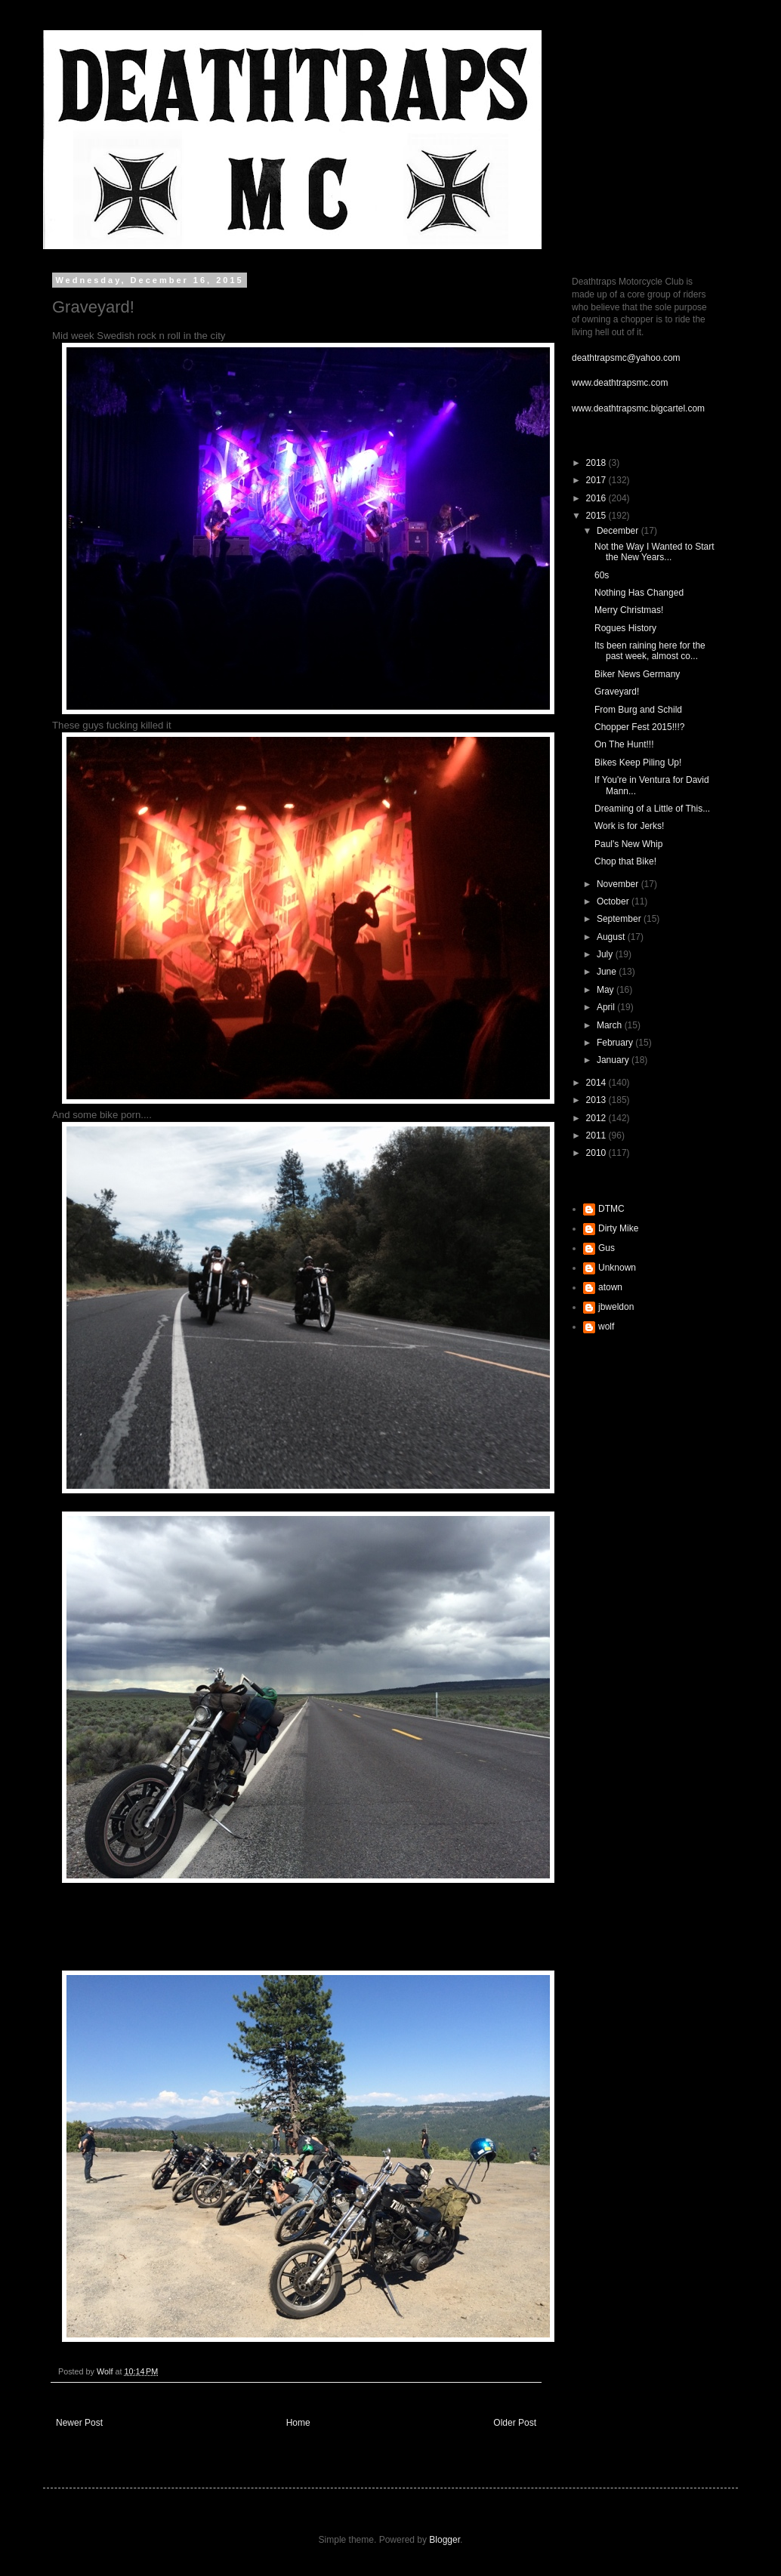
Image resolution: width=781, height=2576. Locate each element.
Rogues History (625, 628)
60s (601, 575)
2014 (597, 1082)
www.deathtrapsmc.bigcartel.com (638, 408)
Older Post (514, 2422)
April (607, 1007)
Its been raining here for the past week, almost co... (649, 650)
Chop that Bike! (625, 861)
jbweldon (616, 1307)
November (619, 884)
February (616, 1042)
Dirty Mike (618, 1228)
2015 (597, 515)
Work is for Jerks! (629, 826)
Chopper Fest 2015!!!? (639, 727)
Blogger (444, 2539)
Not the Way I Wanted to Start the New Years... (654, 551)
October (614, 901)
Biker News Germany (637, 674)
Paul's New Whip (628, 844)
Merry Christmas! (628, 610)
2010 (597, 1153)
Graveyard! (616, 691)
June (608, 971)
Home (298, 2422)
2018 (597, 463)
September (620, 919)
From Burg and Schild (638, 709)
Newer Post (79, 2422)
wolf (606, 1326)
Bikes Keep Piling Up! (637, 762)
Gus (606, 1248)
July (606, 954)
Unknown (617, 1267)
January (614, 1060)
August (612, 937)
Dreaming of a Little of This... (652, 808)
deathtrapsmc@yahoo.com (626, 358)
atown (610, 1287)
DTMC (611, 1208)
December (619, 530)
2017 (597, 480)
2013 (597, 1100)
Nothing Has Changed (639, 592)
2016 (597, 498)
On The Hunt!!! (624, 744)
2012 (597, 1118)
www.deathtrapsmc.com (620, 382)
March (611, 1025)
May (606, 989)
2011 (597, 1135)
